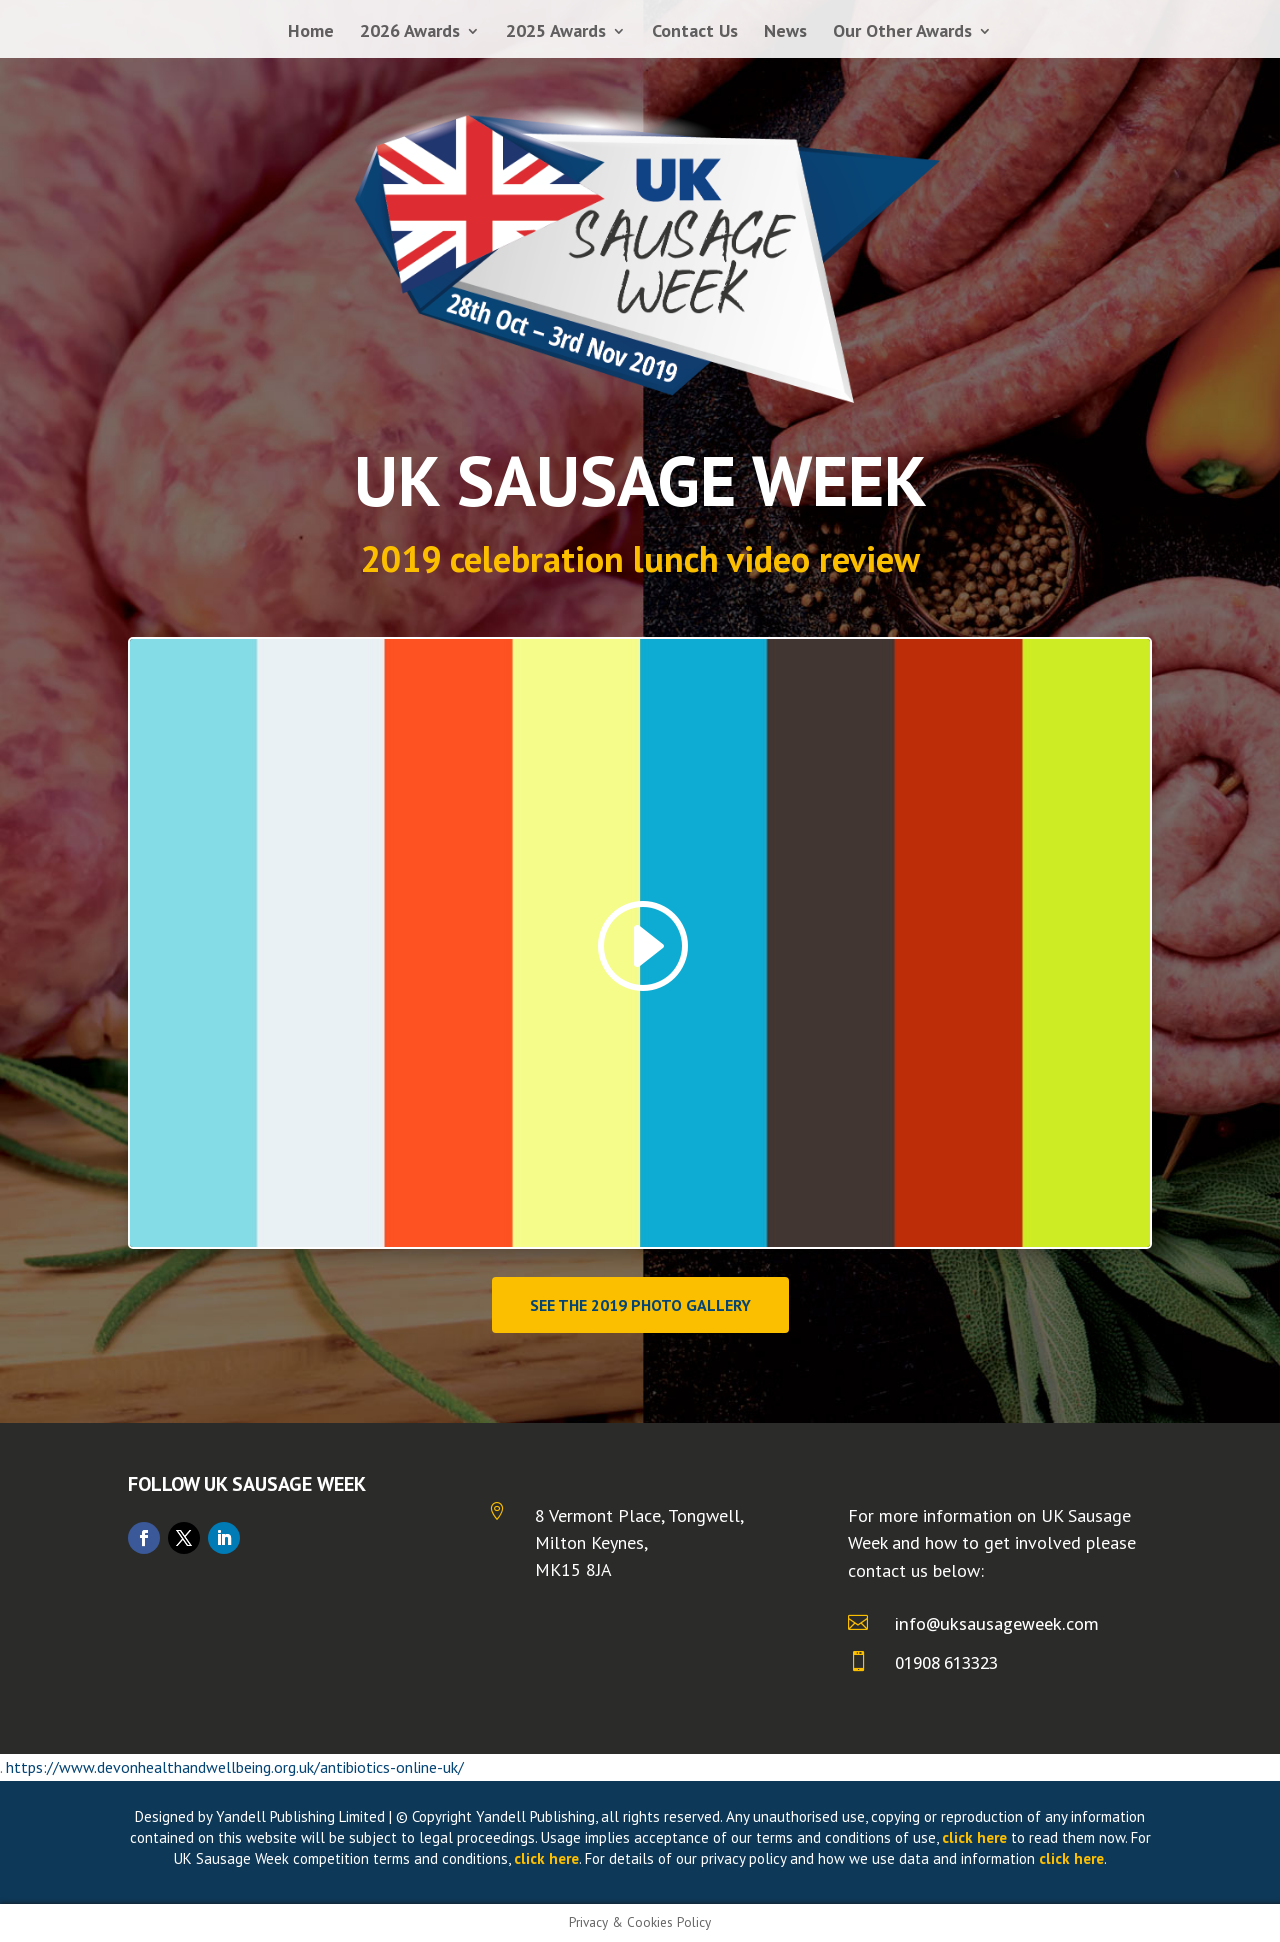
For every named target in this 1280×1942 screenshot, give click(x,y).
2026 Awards (410, 33)
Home (311, 33)
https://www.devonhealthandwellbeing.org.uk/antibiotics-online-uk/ (235, 1767)
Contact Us (695, 33)
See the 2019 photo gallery (640, 1305)
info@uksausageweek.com (997, 1624)
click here (974, 1837)
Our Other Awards (902, 33)
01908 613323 (946, 1663)
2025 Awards (556, 33)
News (785, 33)
